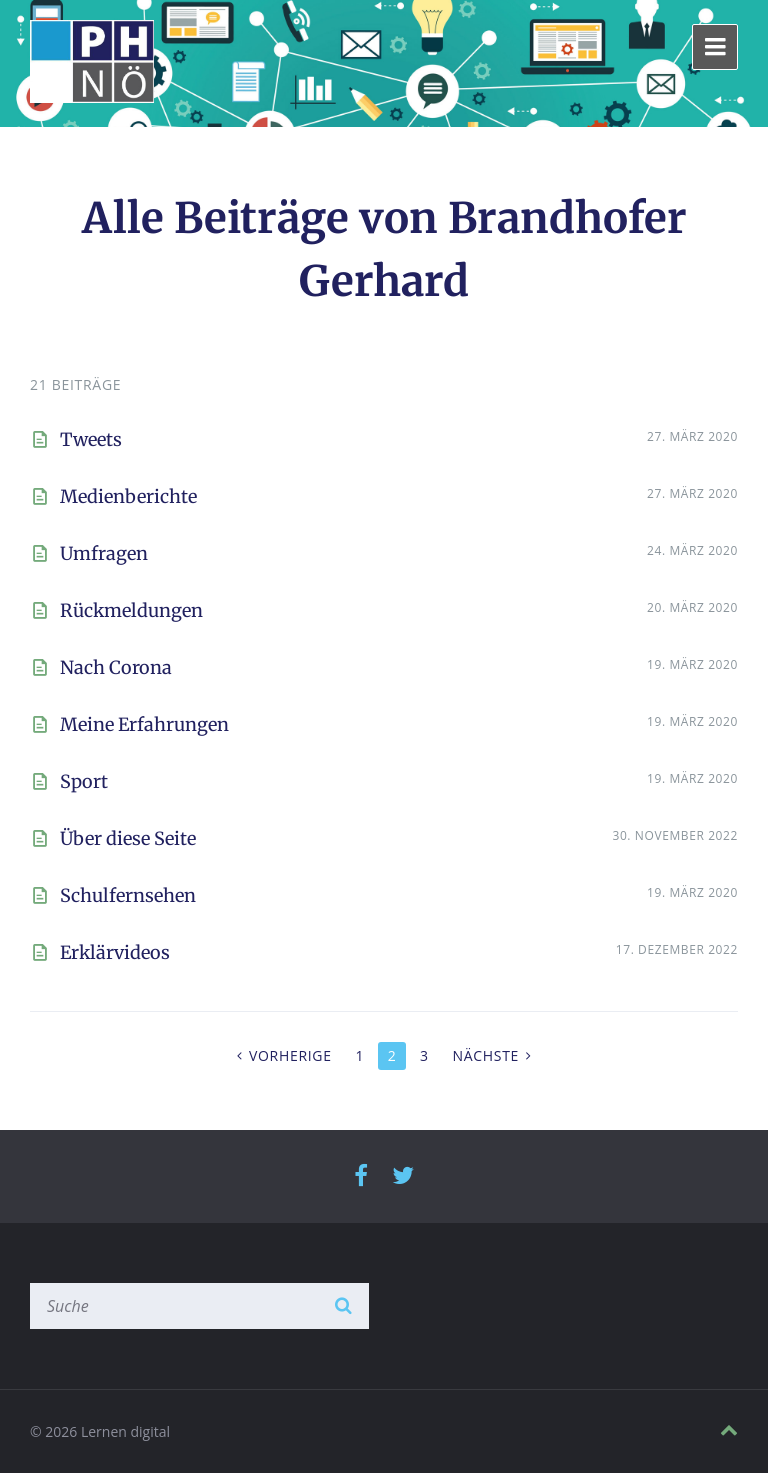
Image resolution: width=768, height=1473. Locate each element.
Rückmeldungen (131, 610)
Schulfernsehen (128, 895)
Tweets (91, 439)
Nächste (485, 1055)
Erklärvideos (115, 952)
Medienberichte (128, 496)
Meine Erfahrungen (144, 724)
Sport (84, 781)
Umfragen (104, 553)
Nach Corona (116, 667)
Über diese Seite (128, 838)
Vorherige (290, 1055)
